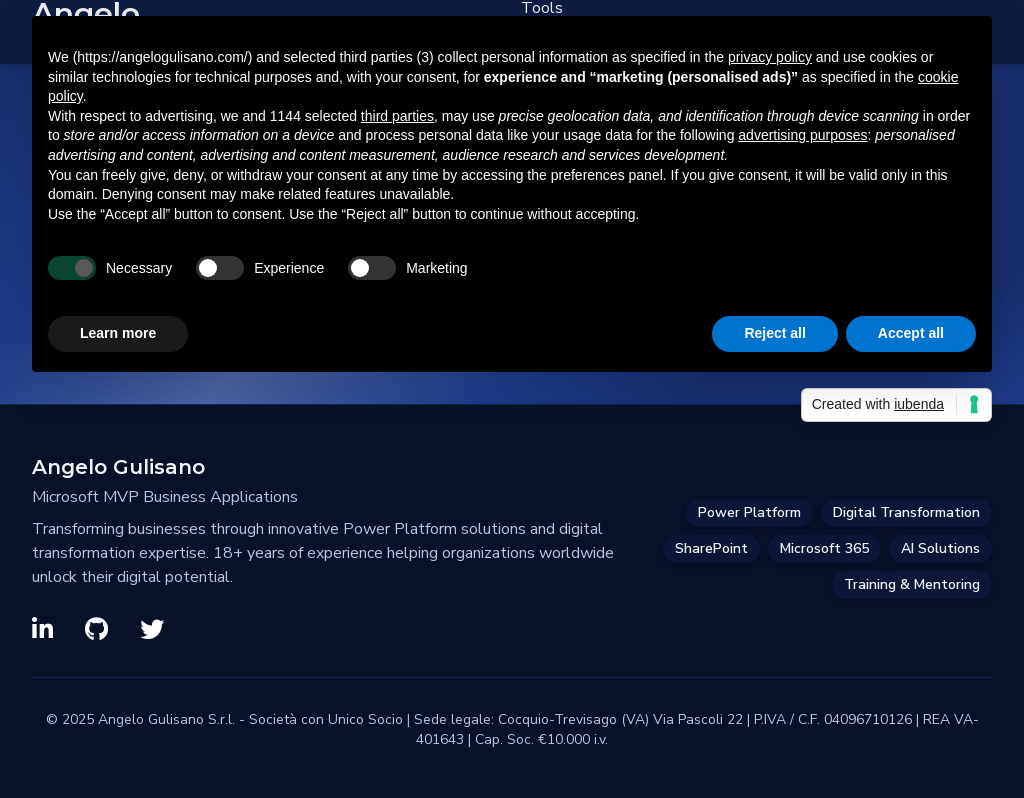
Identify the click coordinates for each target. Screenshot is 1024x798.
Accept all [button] (911, 333)
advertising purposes (802, 135)
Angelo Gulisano (118, 467)
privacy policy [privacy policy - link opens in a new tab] (770, 57)
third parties (397, 116)
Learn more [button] (118, 333)
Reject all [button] (774, 333)
